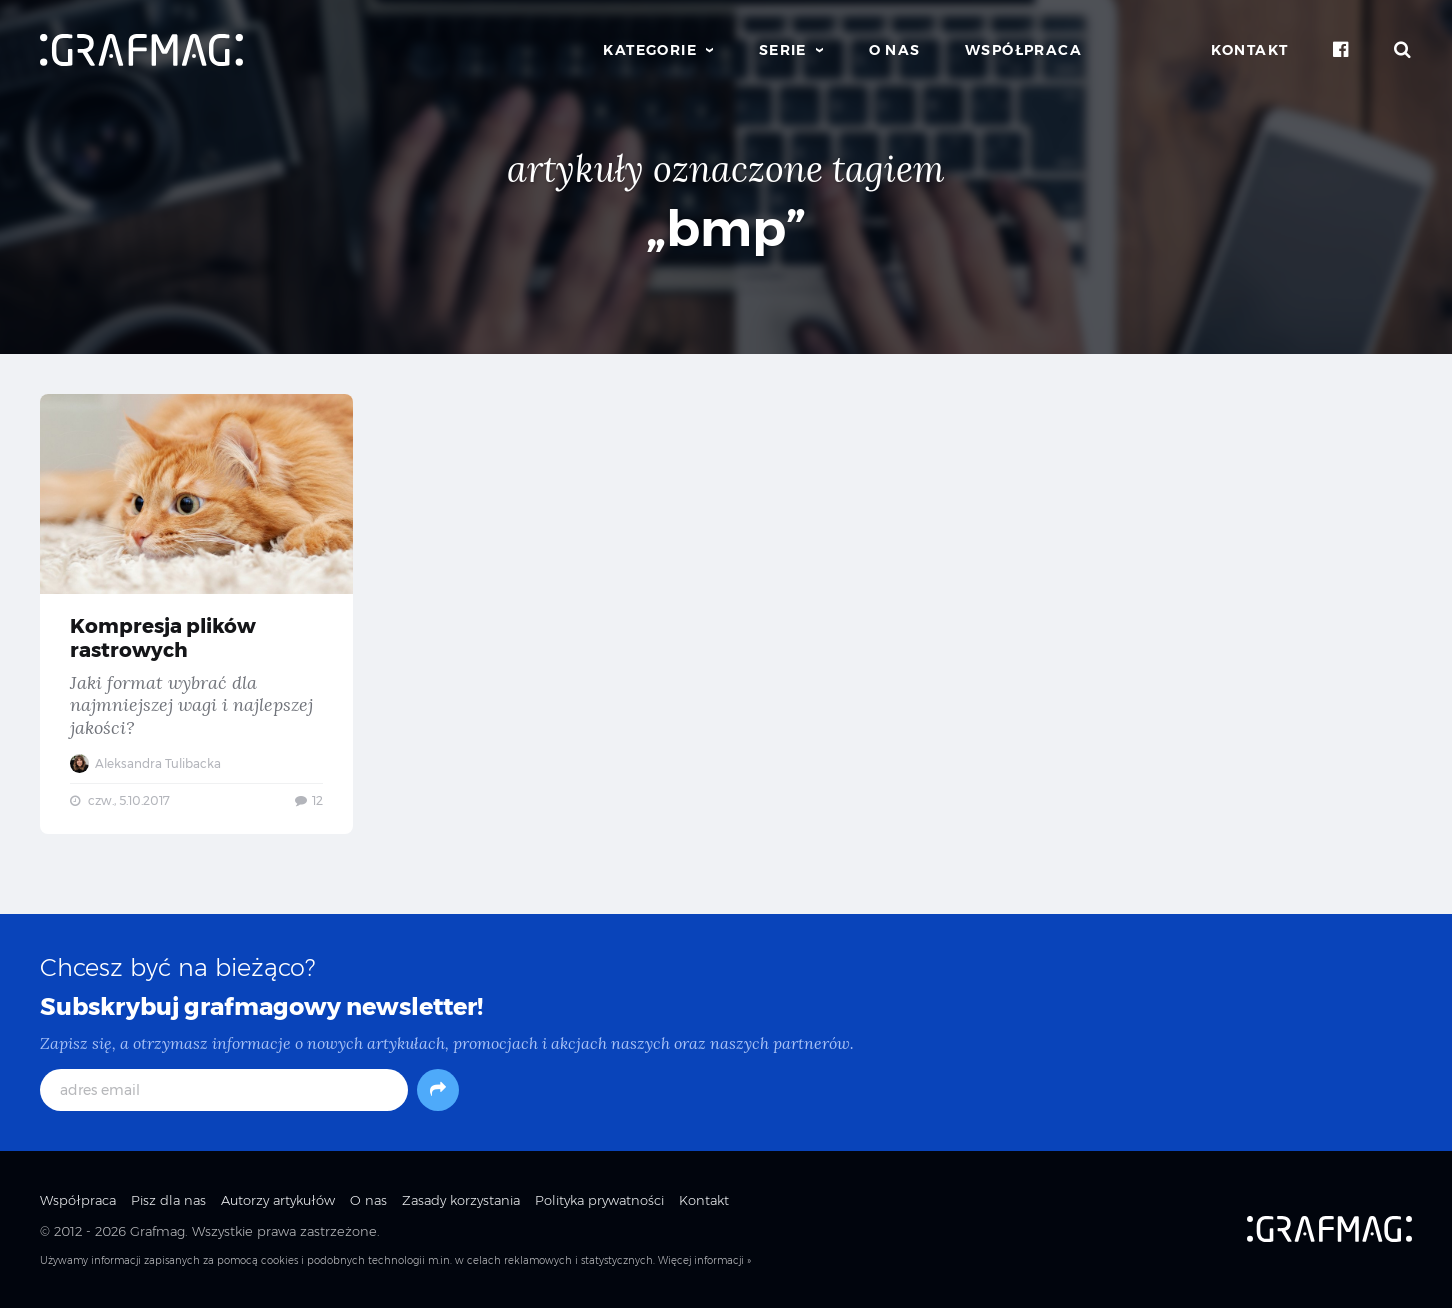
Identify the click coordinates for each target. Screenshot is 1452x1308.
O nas (895, 50)
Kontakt (1250, 50)
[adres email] (224, 1090)
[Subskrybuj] (438, 1090)
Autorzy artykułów (278, 1200)
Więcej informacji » (704, 1260)
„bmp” (726, 228)
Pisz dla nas (168, 1200)
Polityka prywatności (599, 1200)
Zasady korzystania (461, 1200)
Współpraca (1023, 50)
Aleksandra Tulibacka (145, 763)
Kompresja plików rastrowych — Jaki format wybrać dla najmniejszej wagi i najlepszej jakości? (196, 614)
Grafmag (157, 1231)
